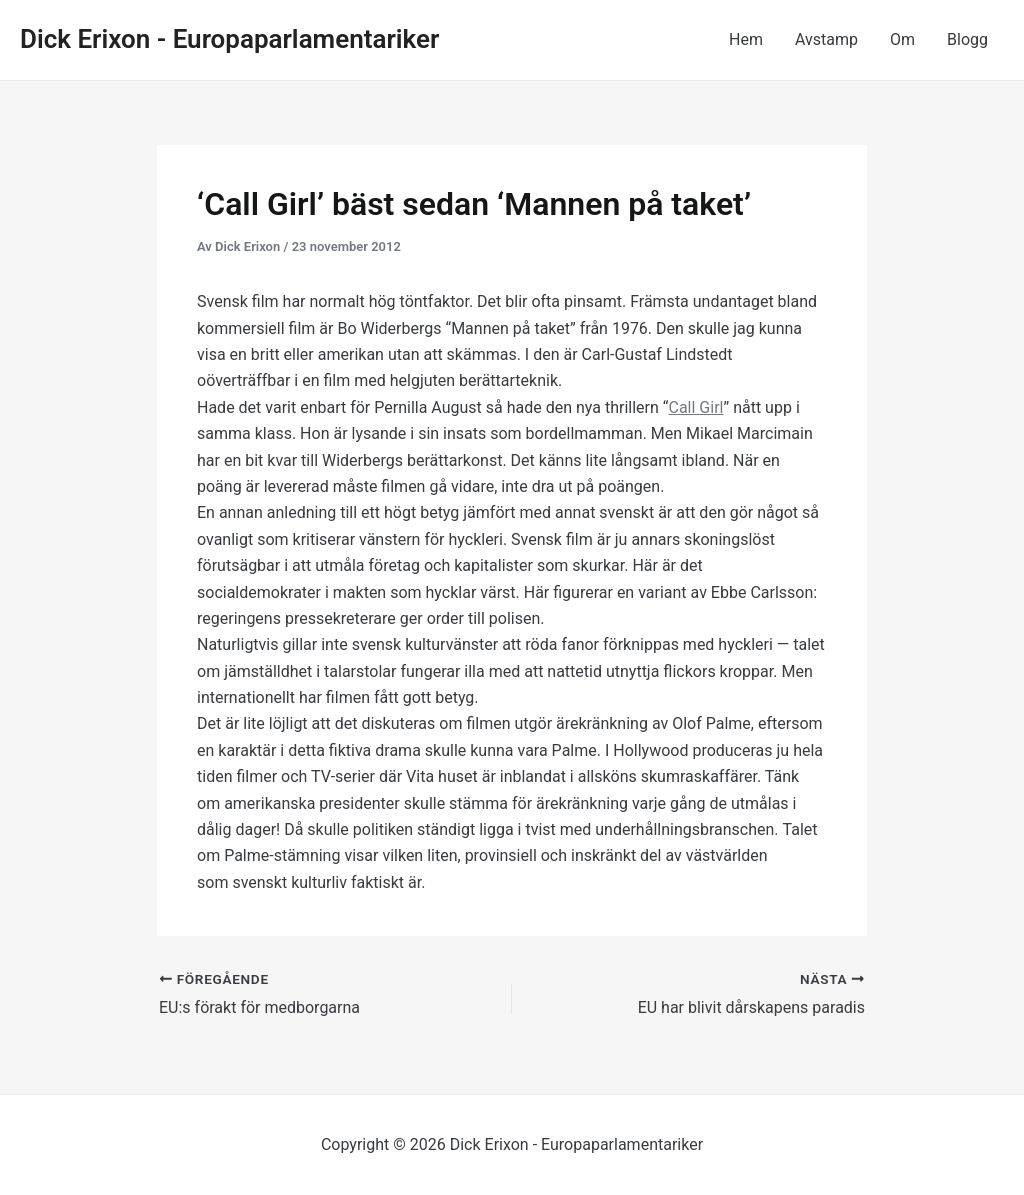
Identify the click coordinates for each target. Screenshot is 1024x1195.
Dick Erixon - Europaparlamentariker (229, 39)
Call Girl (695, 407)
